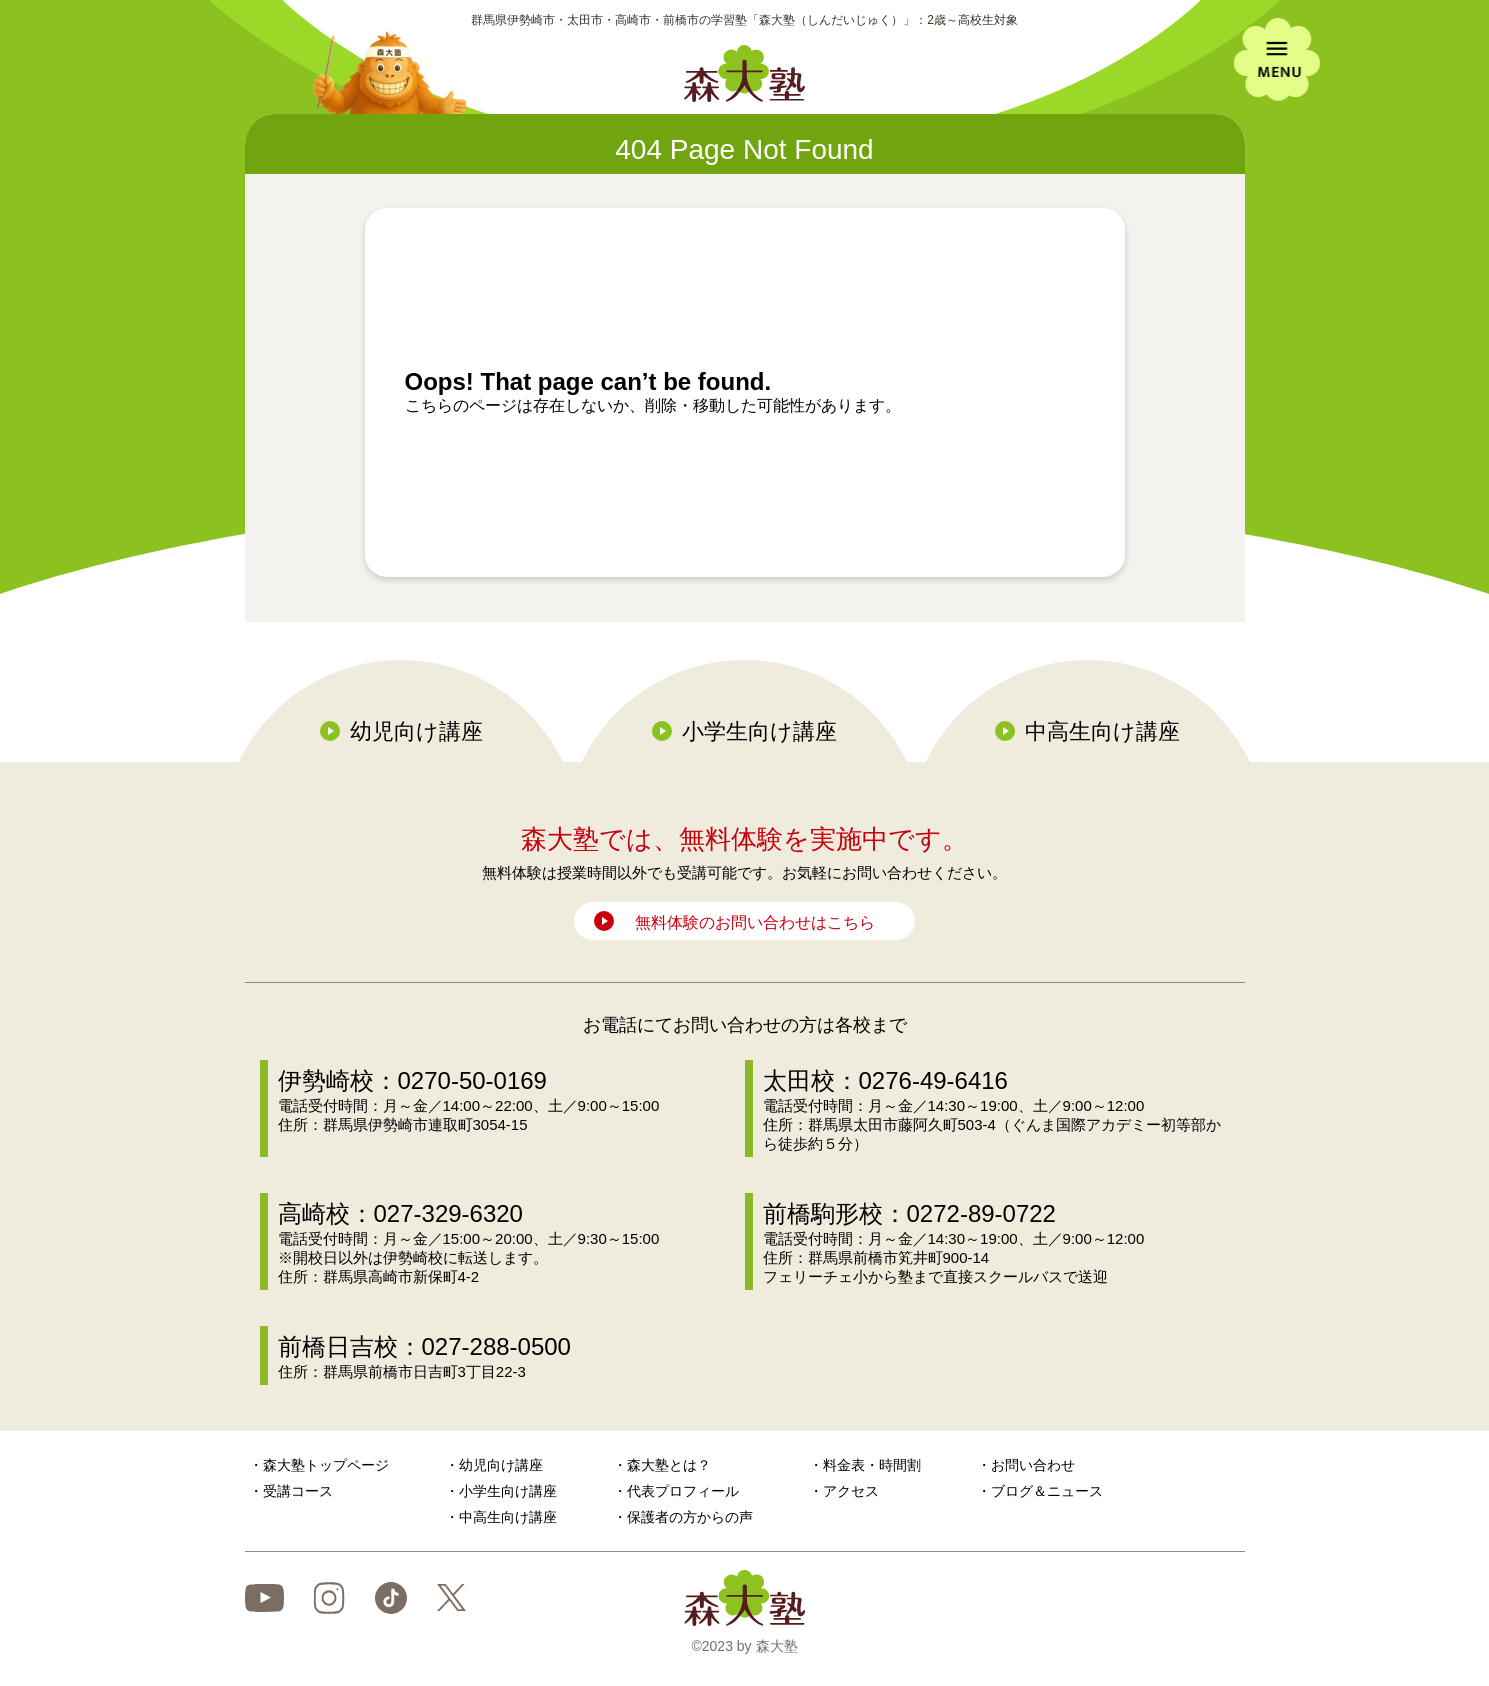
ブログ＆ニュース (1047, 1491)
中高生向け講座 (1102, 731)
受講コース (298, 1491)
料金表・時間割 (872, 1465)
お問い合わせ (1033, 1465)
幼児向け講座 (416, 731)
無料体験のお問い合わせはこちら (755, 922)
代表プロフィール (683, 1491)
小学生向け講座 (759, 731)
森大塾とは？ (669, 1465)
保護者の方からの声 (690, 1517)
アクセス (851, 1491)
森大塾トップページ (326, 1465)
